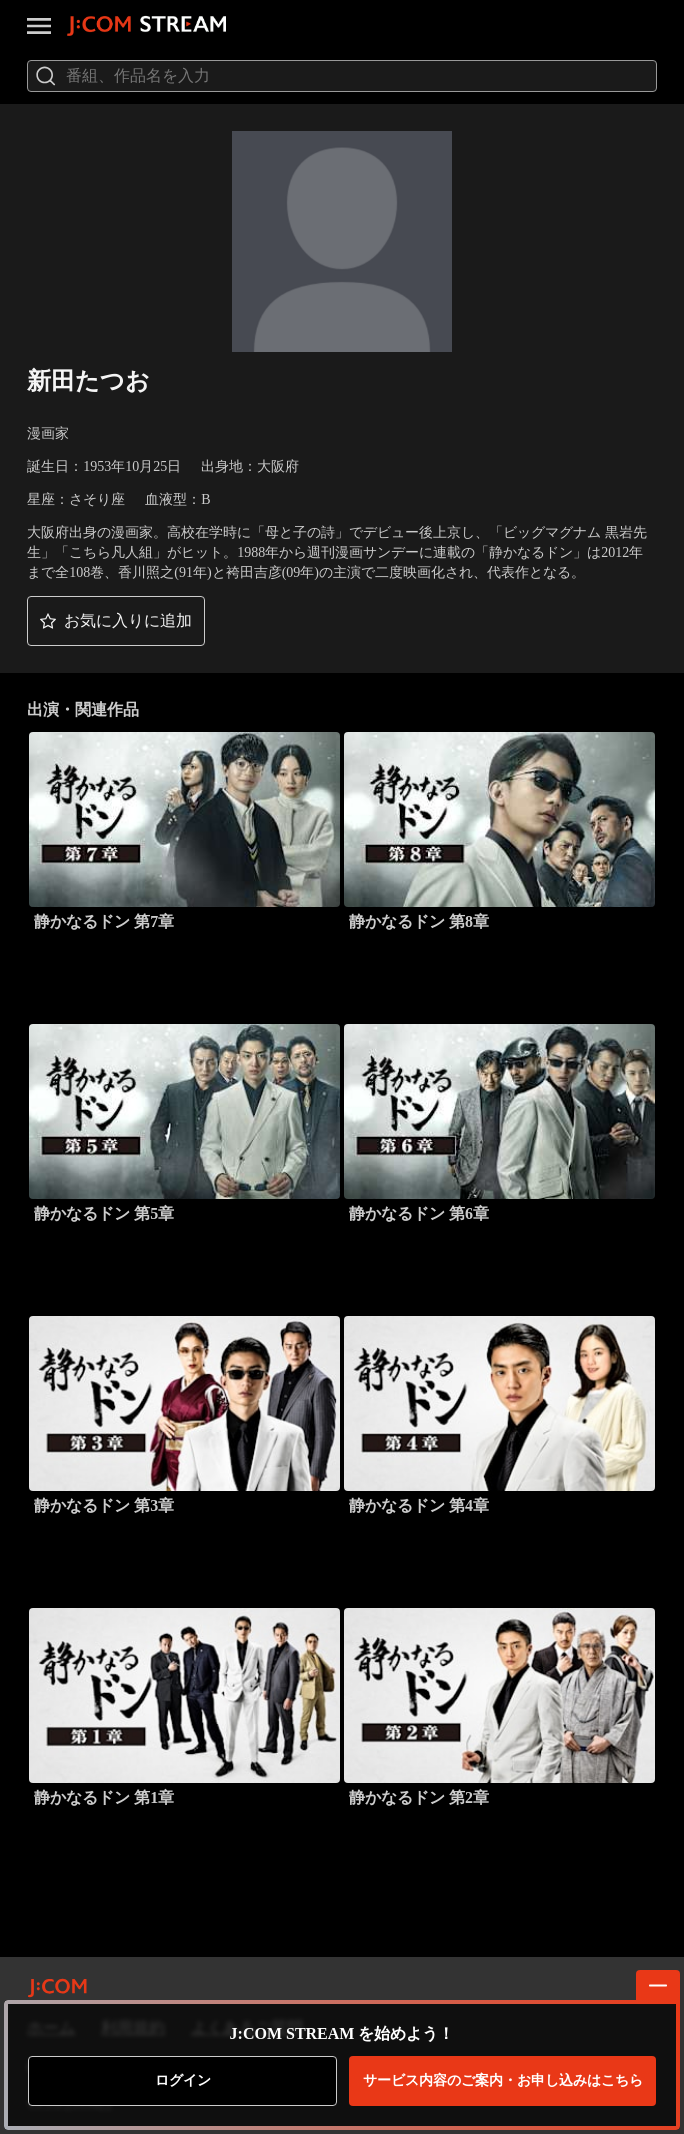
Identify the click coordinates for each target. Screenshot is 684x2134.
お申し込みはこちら (503, 2081)
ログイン (183, 2080)
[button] (116, 621)
